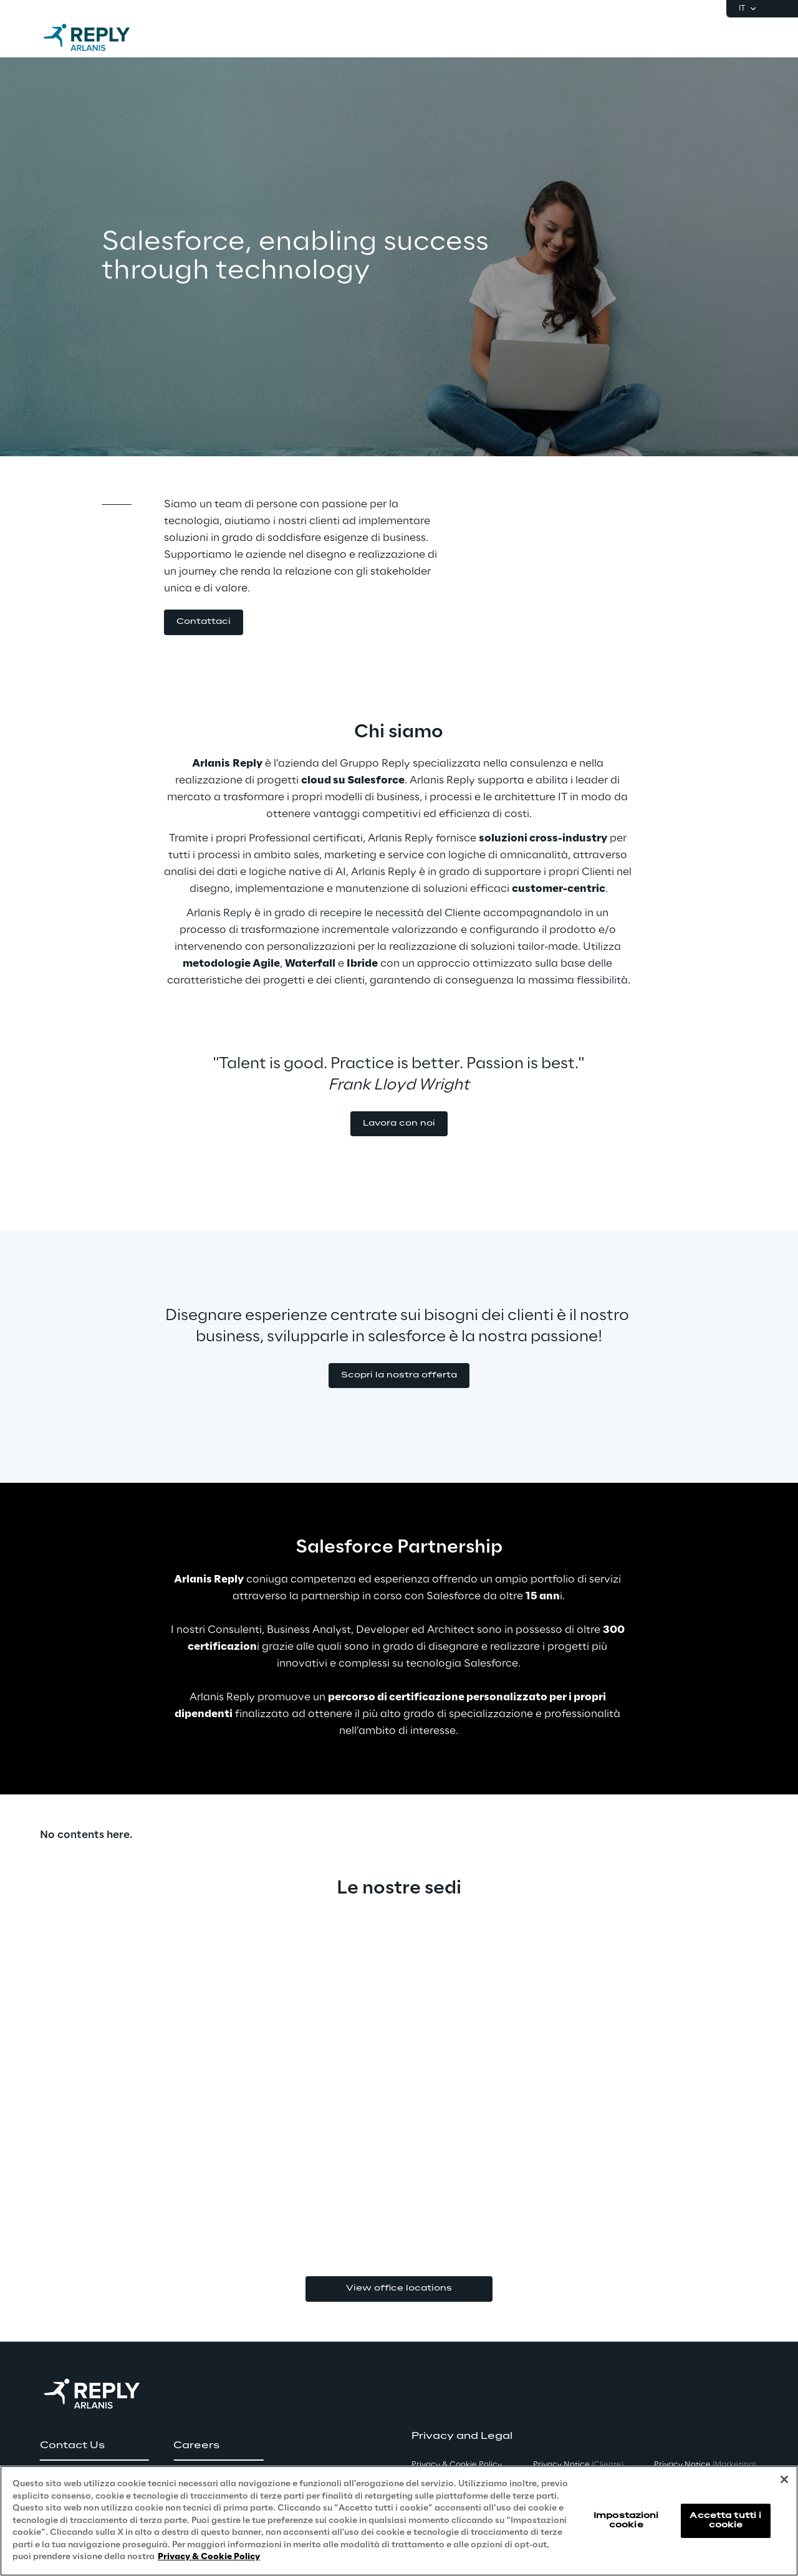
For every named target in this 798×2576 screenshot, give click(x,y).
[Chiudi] (784, 2479)
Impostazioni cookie (626, 2520)
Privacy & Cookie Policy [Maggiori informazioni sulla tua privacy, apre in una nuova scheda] (209, 2557)
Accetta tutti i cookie (725, 2520)
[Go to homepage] (99, 37)
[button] (203, 622)
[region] (399, 2521)
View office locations (399, 2288)
